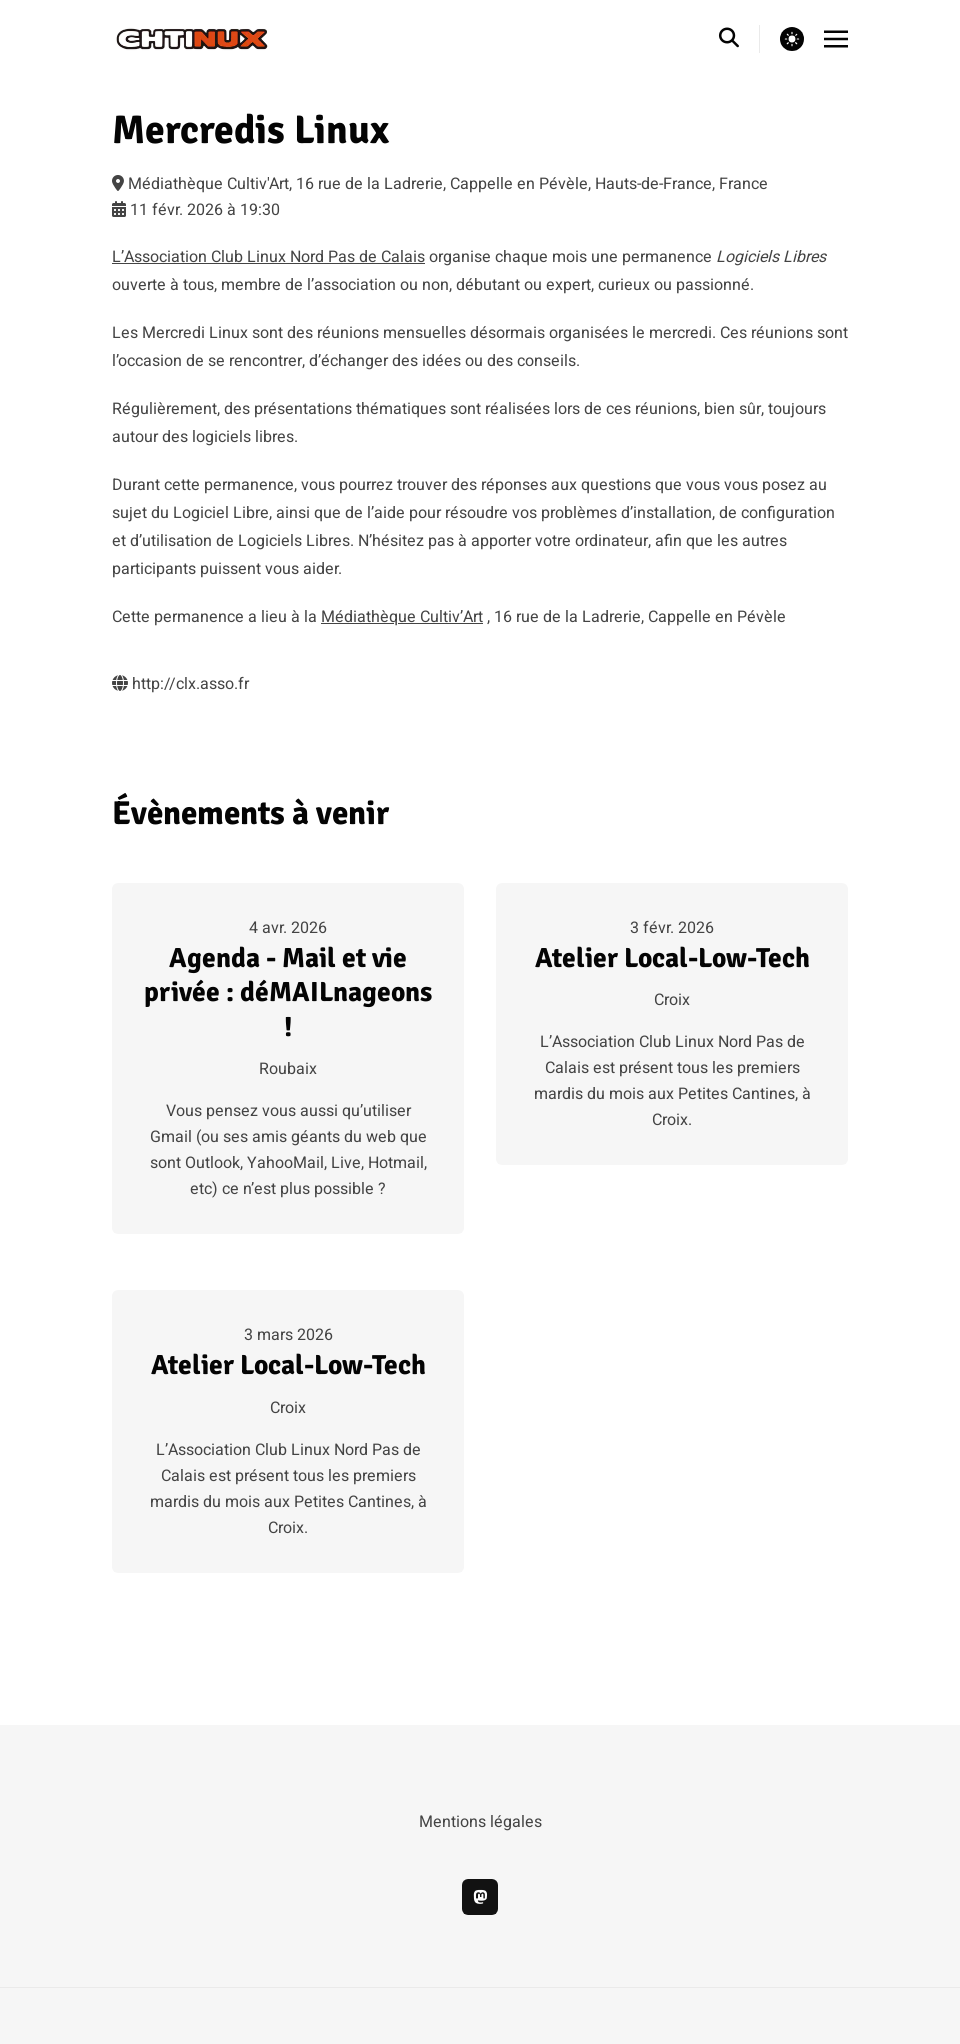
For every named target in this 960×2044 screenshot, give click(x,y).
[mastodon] (480, 1897)
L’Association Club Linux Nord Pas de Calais (268, 257)
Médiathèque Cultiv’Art (402, 617)
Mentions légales (480, 1822)
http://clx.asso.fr (180, 684)
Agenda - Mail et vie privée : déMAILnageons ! (288, 992)
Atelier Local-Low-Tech (672, 958)
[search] (739, 39)
